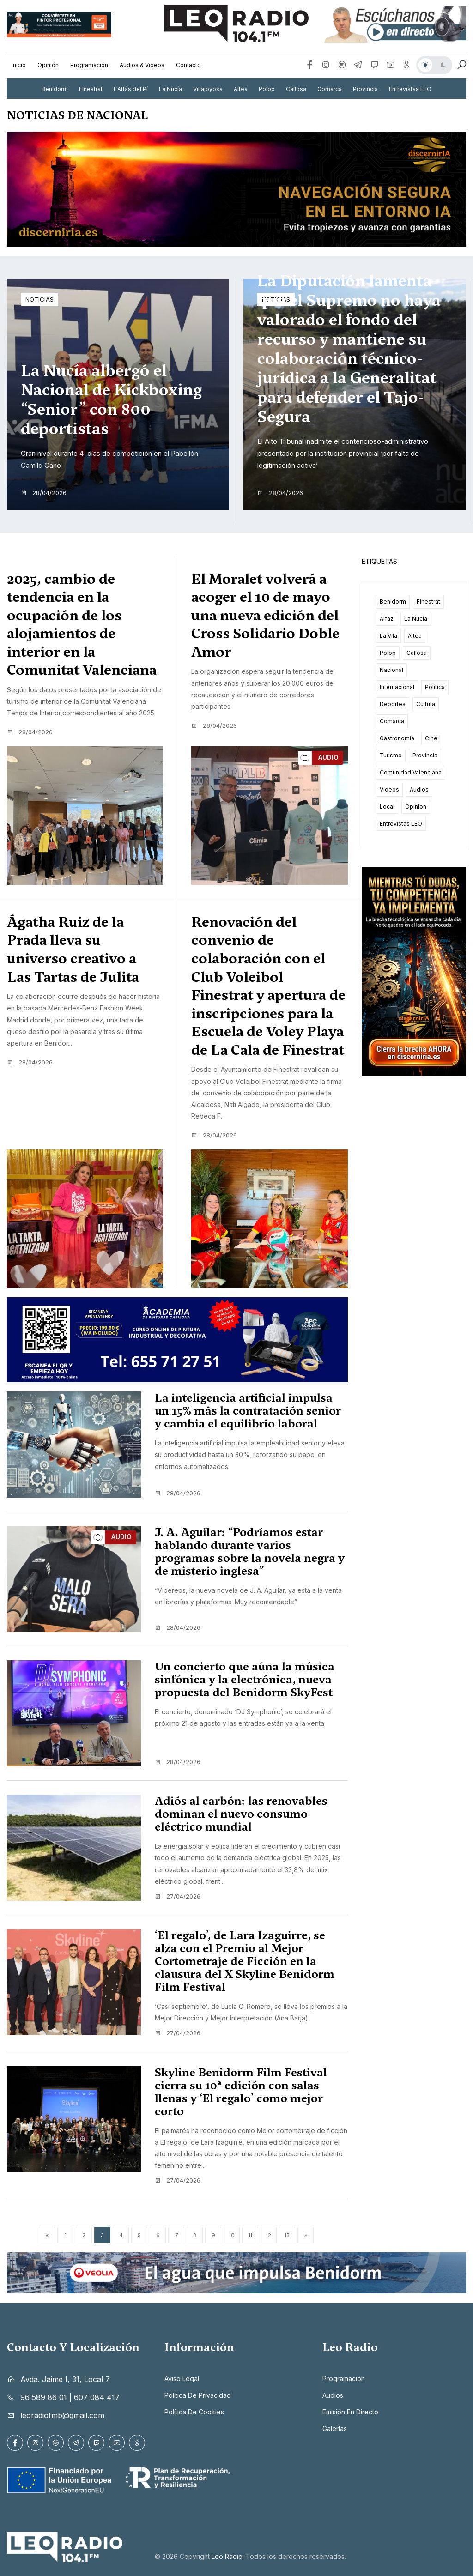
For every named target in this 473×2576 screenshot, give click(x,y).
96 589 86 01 (43, 2397)
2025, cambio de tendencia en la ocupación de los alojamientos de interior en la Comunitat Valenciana (82, 624)
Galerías (334, 2428)
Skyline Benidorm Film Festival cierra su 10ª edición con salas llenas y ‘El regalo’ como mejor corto (241, 2092)
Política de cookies (194, 2412)
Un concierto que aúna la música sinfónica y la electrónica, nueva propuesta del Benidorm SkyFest (244, 1679)
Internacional (397, 686)
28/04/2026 (44, 493)
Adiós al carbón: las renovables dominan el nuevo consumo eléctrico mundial (241, 1814)
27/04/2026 (177, 1896)
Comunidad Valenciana (411, 772)
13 (287, 2235)
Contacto (188, 64)
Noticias (39, 299)
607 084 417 (97, 2397)
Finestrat (91, 88)
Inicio (19, 64)
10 (232, 2235)
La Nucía (170, 88)
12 (268, 2235)
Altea (241, 88)
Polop (267, 88)
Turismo (391, 755)
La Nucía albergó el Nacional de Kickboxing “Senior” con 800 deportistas (111, 399)
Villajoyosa (208, 88)
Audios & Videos (142, 64)
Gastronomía (397, 738)
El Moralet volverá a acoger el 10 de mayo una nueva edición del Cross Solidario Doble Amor (265, 615)
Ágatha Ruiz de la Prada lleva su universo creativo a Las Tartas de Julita (73, 949)
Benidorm (55, 88)
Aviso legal (181, 2378)
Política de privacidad (197, 2395)
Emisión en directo (350, 2412)
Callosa (296, 88)
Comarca (329, 88)
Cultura (425, 704)
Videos (389, 789)
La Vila (388, 635)
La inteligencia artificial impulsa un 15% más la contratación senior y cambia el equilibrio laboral (248, 1410)
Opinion (415, 806)
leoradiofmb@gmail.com (62, 2415)
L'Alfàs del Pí (131, 88)
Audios (419, 789)
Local (387, 806)
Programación (89, 64)
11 (250, 2235)
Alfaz (387, 618)
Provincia (365, 88)
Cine (431, 738)
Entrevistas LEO (410, 88)
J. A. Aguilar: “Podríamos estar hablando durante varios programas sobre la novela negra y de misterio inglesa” (250, 1552)
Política (435, 686)
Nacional (391, 669)
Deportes (393, 704)
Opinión (48, 64)
